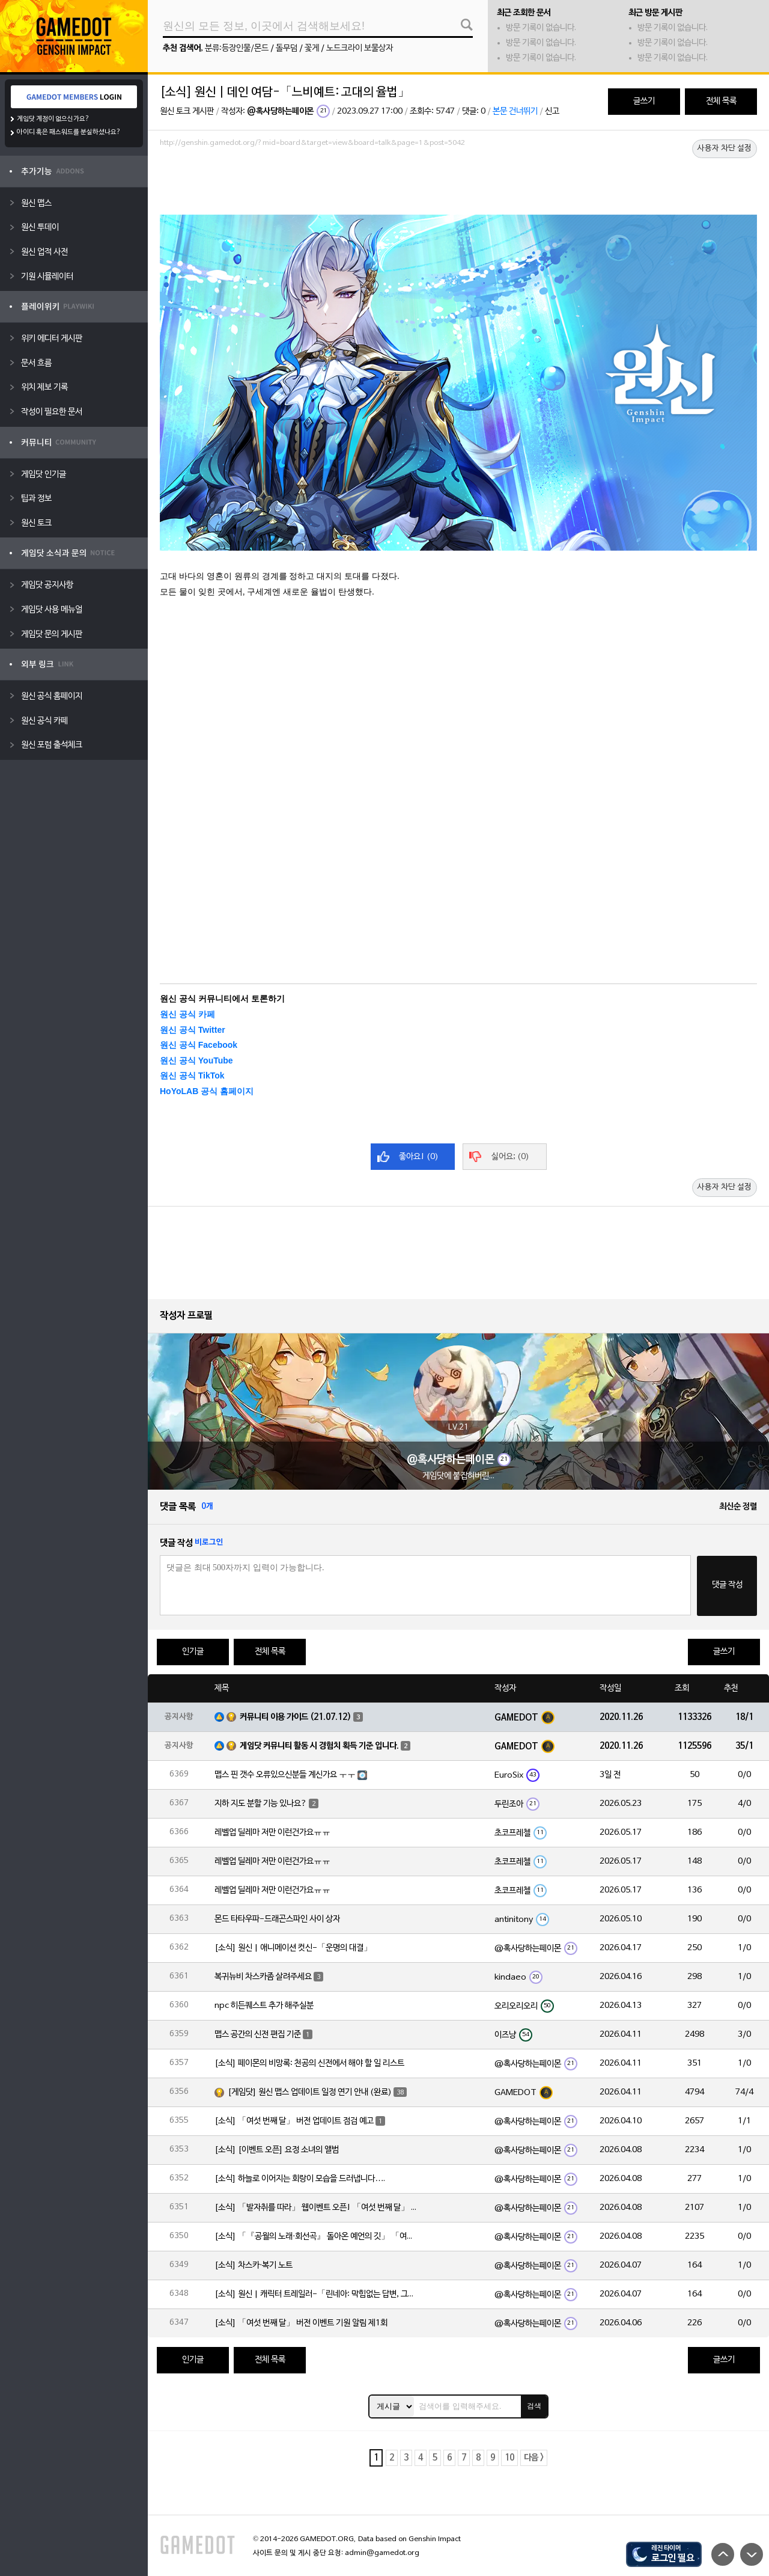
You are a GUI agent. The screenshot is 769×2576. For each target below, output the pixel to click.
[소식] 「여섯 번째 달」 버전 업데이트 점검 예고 (294, 2121)
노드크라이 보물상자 (359, 48)
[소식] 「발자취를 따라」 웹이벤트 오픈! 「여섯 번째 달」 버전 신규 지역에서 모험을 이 (316, 2207)
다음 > (534, 2457)
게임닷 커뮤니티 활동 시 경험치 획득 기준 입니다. (319, 1746)
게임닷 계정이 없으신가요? (53, 119)
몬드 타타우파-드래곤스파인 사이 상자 (277, 1919)
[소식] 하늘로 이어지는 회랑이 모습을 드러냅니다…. (299, 2178)
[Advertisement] (458, 185)
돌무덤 (286, 48)
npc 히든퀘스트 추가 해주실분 (264, 2005)
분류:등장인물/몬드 (237, 48)
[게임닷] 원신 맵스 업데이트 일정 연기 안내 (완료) (310, 2092)
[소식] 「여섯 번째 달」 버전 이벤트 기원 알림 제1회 (301, 2323)
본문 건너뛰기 (515, 111)
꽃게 (312, 48)
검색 (534, 2406)
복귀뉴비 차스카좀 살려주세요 (263, 1976)
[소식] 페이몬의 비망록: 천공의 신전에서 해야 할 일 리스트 (309, 2063)
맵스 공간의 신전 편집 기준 (257, 2034)
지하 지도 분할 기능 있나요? (260, 1803)
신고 (552, 111)
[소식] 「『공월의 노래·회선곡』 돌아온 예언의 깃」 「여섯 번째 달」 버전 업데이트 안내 (316, 2236)
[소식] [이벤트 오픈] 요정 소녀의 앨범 (276, 2150)
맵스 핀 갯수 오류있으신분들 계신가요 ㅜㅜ (285, 1774)
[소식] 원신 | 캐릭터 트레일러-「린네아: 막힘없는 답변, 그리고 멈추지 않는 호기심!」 (316, 2294)
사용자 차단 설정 (725, 148)
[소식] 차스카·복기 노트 (253, 2265)
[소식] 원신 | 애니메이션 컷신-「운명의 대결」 (293, 1948)
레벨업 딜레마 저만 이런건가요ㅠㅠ (272, 1832)
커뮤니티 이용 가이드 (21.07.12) (295, 1717)
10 (509, 2457)
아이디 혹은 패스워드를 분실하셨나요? (69, 132)
